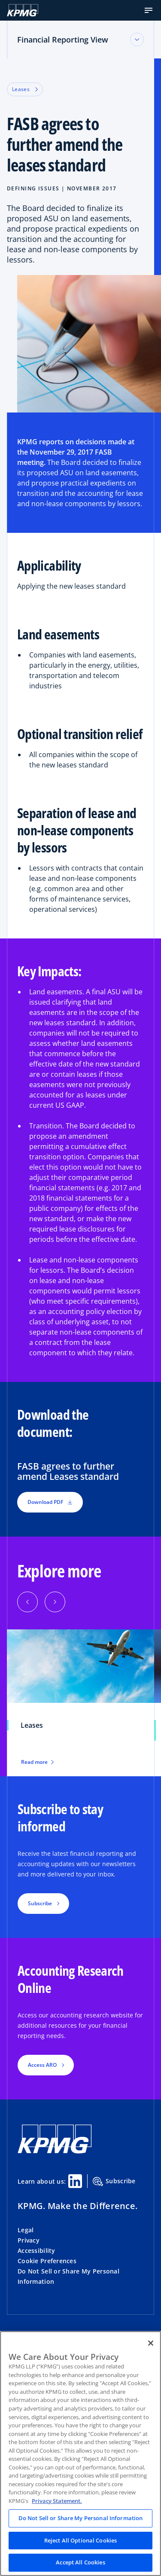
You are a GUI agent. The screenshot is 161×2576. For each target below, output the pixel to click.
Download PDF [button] (50, 1502)
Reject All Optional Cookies (80, 2540)
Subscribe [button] (40, 1903)
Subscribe (114, 2181)
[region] (80, 2453)
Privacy (28, 2240)
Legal (25, 2230)
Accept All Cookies (80, 2562)
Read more (37, 1762)
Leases (25, 89)
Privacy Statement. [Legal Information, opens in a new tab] (57, 2501)
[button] (148, 10)
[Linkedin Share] (75, 2181)
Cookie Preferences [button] (47, 2261)
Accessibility (36, 2250)
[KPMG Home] (22, 10)
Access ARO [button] (42, 2065)
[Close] (150, 2343)
